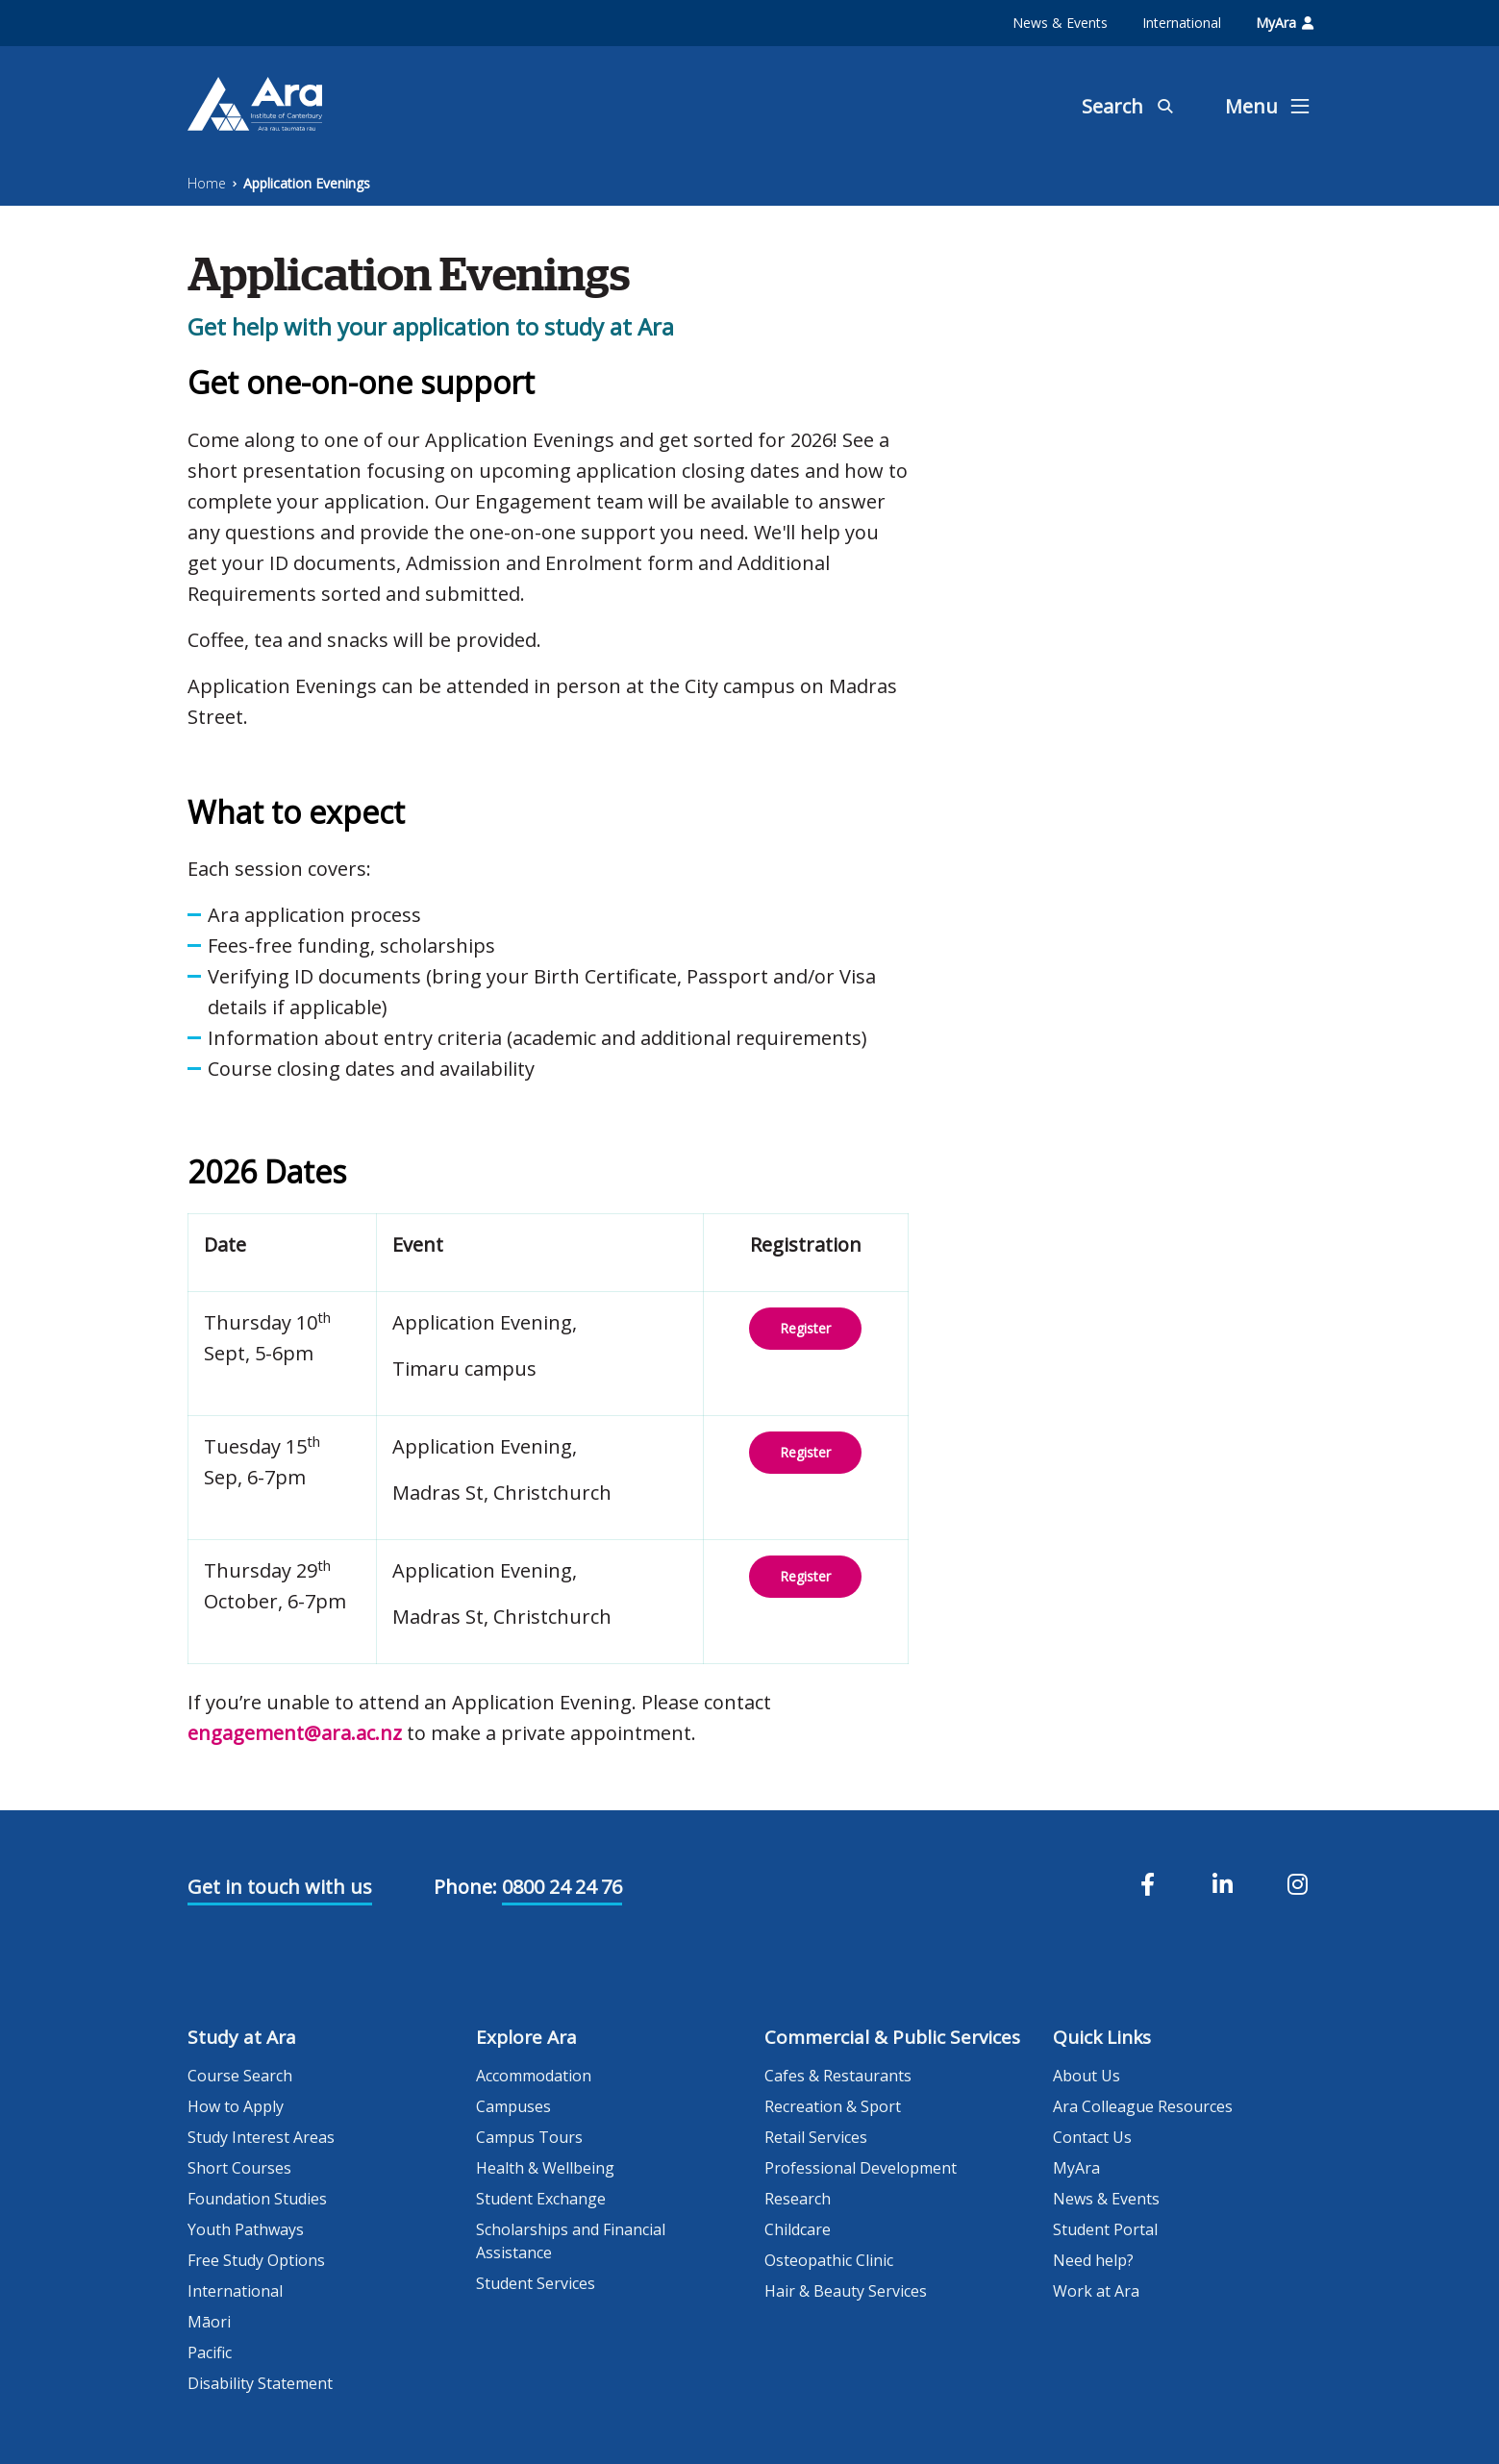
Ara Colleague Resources (1143, 2106)
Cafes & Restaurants (838, 2075)
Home (206, 183)
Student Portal (1105, 2229)
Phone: (465, 1887)
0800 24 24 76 (562, 1887)
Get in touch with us (279, 1887)
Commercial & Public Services (892, 2037)
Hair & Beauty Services (845, 2291)
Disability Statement (260, 2383)
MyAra (1284, 22)
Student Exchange (541, 2198)
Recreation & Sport (832, 2106)
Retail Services (815, 2137)
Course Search (239, 2075)
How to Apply (235, 2106)
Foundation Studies (257, 2198)
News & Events (1060, 22)
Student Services (535, 2283)
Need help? (1093, 2260)
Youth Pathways (245, 2229)
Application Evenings (306, 183)
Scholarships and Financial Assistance (570, 2241)
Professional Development (860, 2167)
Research (797, 2198)
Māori (209, 2321)
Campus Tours (529, 2137)
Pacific (209, 2352)
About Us (1086, 2075)
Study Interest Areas (261, 2137)
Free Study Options (256, 2260)
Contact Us (1092, 2137)
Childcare (797, 2229)
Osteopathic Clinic (828, 2260)
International (1181, 22)
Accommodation (533, 2075)
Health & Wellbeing (545, 2167)
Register (805, 1328)
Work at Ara (1096, 2291)
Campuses (513, 2106)
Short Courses (239, 2167)
